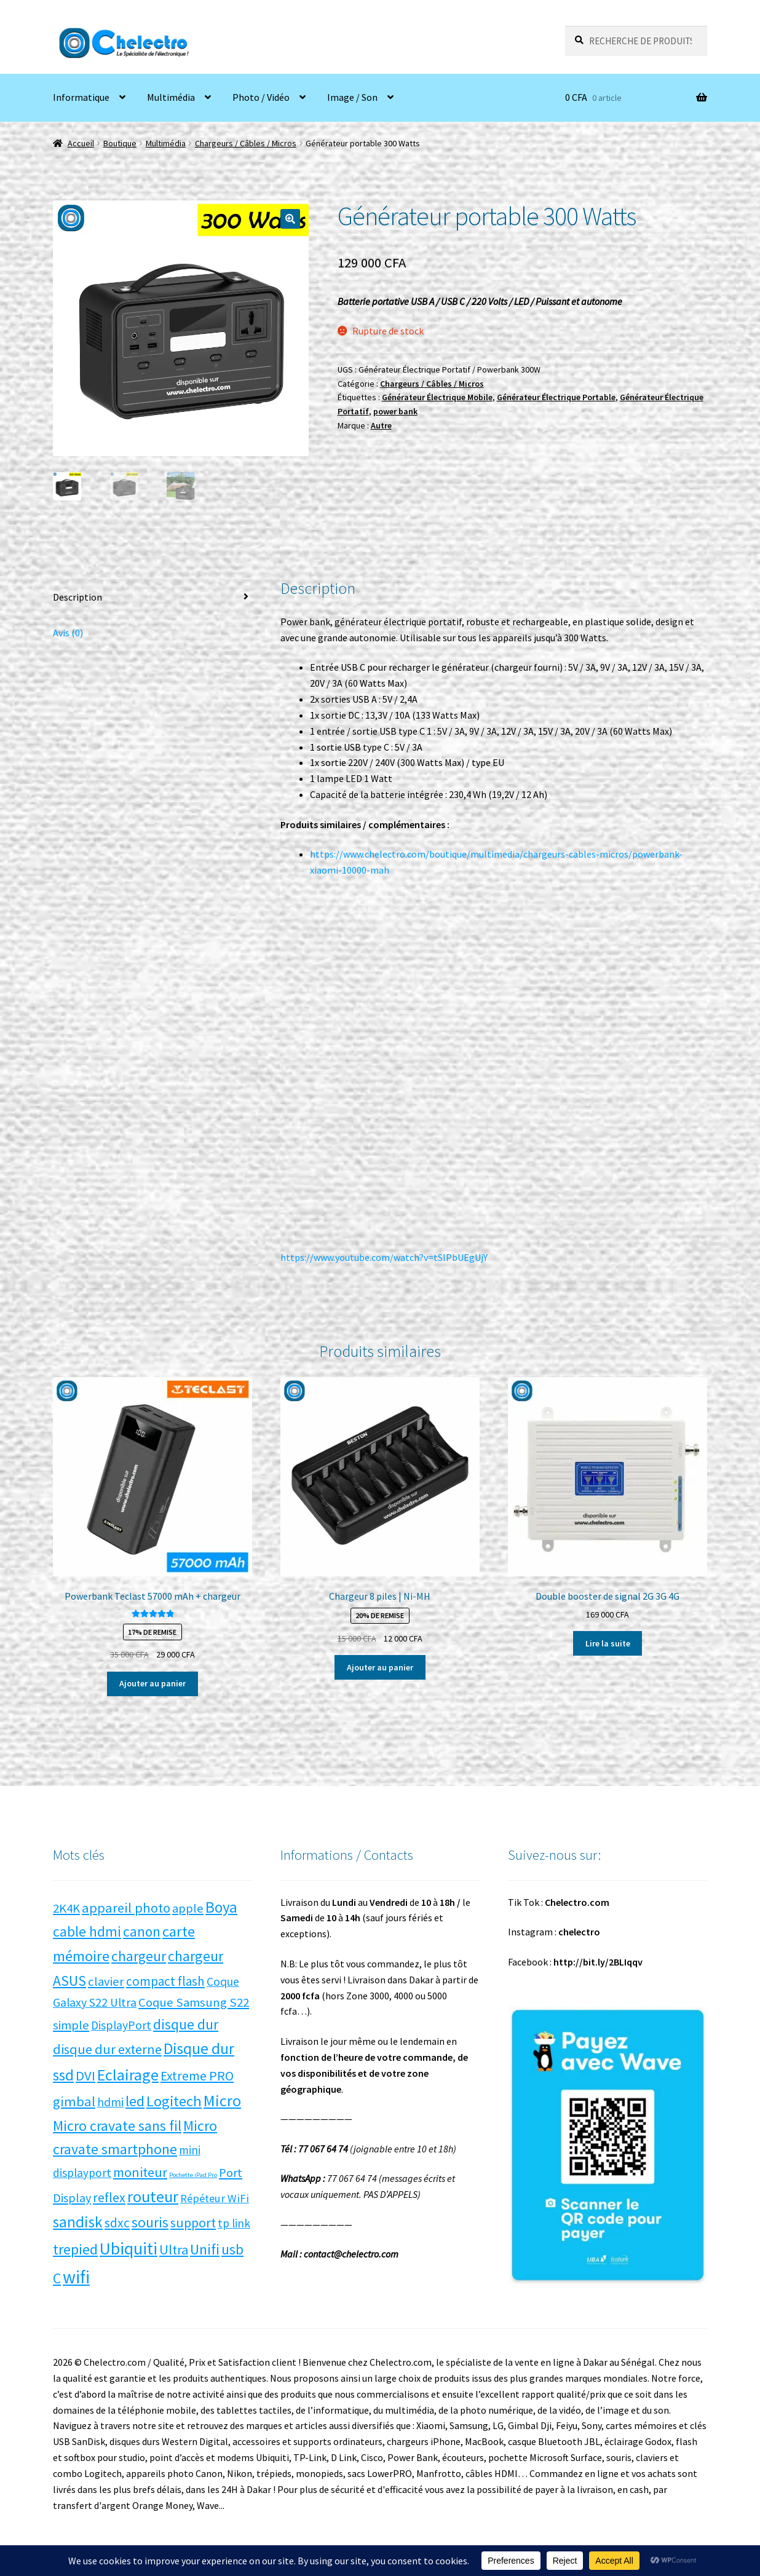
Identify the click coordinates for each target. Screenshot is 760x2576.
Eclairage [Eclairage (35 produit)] (128, 2074)
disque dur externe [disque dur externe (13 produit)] (107, 2049)
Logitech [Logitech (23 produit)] (174, 2101)
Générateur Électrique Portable (556, 397)
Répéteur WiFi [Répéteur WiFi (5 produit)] (214, 2198)
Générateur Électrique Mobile (437, 397)
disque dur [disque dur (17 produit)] (185, 2024)
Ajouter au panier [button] (152, 1683)
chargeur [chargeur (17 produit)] (138, 1956)
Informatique (81, 97)
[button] (290, 219)
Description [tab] (77, 597)
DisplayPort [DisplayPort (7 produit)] (121, 2025)
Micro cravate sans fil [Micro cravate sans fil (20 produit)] (117, 2125)
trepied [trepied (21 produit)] (75, 2249)
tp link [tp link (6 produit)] (234, 2223)
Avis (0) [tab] (68, 632)
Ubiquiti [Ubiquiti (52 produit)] (128, 2248)
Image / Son (352, 97)
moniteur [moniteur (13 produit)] (140, 2172)
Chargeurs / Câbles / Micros (245, 143)
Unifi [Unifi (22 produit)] (205, 2249)
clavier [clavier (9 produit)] (106, 1981)
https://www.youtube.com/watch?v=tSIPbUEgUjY (384, 1257)
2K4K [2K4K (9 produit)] (66, 1908)
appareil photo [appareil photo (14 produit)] (126, 1907)
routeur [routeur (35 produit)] (152, 2196)
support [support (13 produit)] (193, 2222)
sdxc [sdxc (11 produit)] (117, 2222)
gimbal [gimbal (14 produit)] (74, 2101)
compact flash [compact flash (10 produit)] (165, 1981)
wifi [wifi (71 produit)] (76, 2277)
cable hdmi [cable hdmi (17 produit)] (87, 1931)
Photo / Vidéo (261, 97)
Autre (381, 425)
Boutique (120, 143)
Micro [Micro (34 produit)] (222, 2100)
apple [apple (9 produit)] (188, 1908)
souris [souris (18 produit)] (150, 2222)
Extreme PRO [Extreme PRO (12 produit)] (197, 2076)
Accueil (81, 143)
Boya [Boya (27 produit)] (221, 1907)
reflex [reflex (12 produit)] (109, 2197)
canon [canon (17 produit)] (141, 1931)
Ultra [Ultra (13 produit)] (173, 2249)
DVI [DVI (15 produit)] (85, 2075)
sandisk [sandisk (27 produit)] (78, 2222)
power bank (395, 411)
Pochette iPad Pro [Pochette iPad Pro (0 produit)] (193, 2175)
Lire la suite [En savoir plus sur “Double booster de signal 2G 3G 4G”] (607, 1643)
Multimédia (171, 97)
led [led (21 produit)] (134, 2101)
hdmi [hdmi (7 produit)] (110, 2102)
